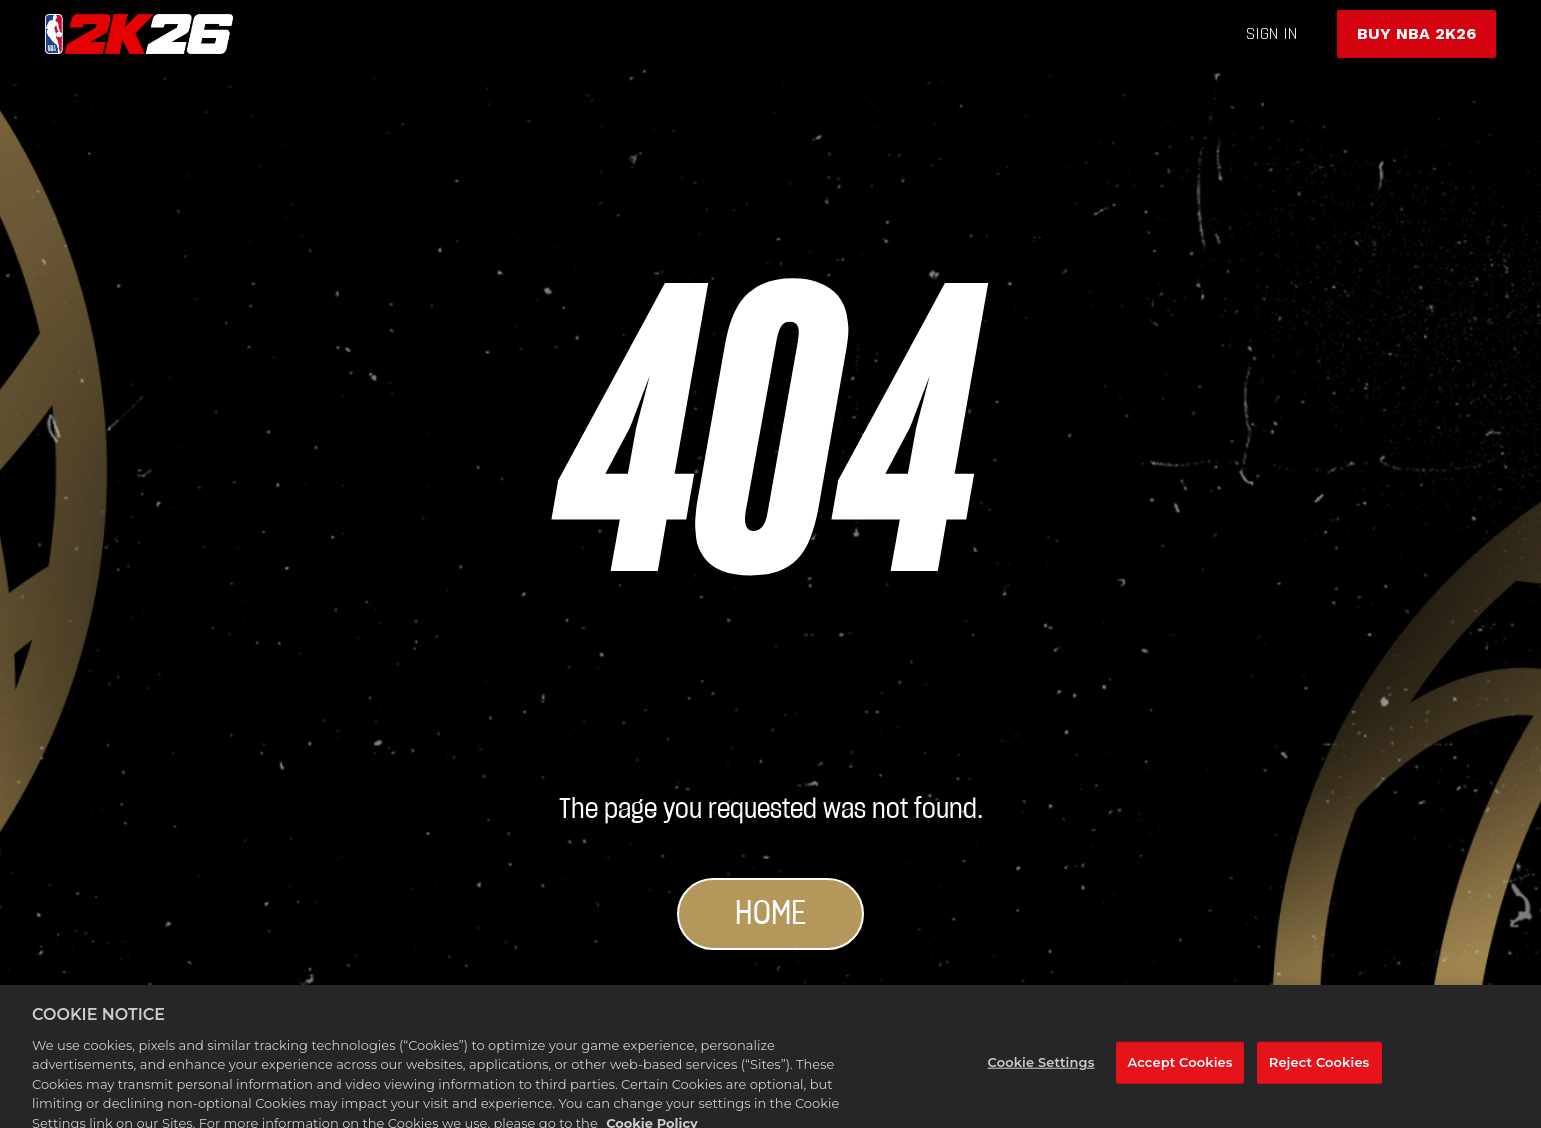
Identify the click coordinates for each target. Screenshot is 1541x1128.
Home (770, 914)
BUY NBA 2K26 (1416, 33)
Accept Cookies (1179, 1073)
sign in (1271, 33)
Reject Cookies (1319, 1073)
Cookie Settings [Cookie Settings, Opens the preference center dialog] (1040, 1073)
